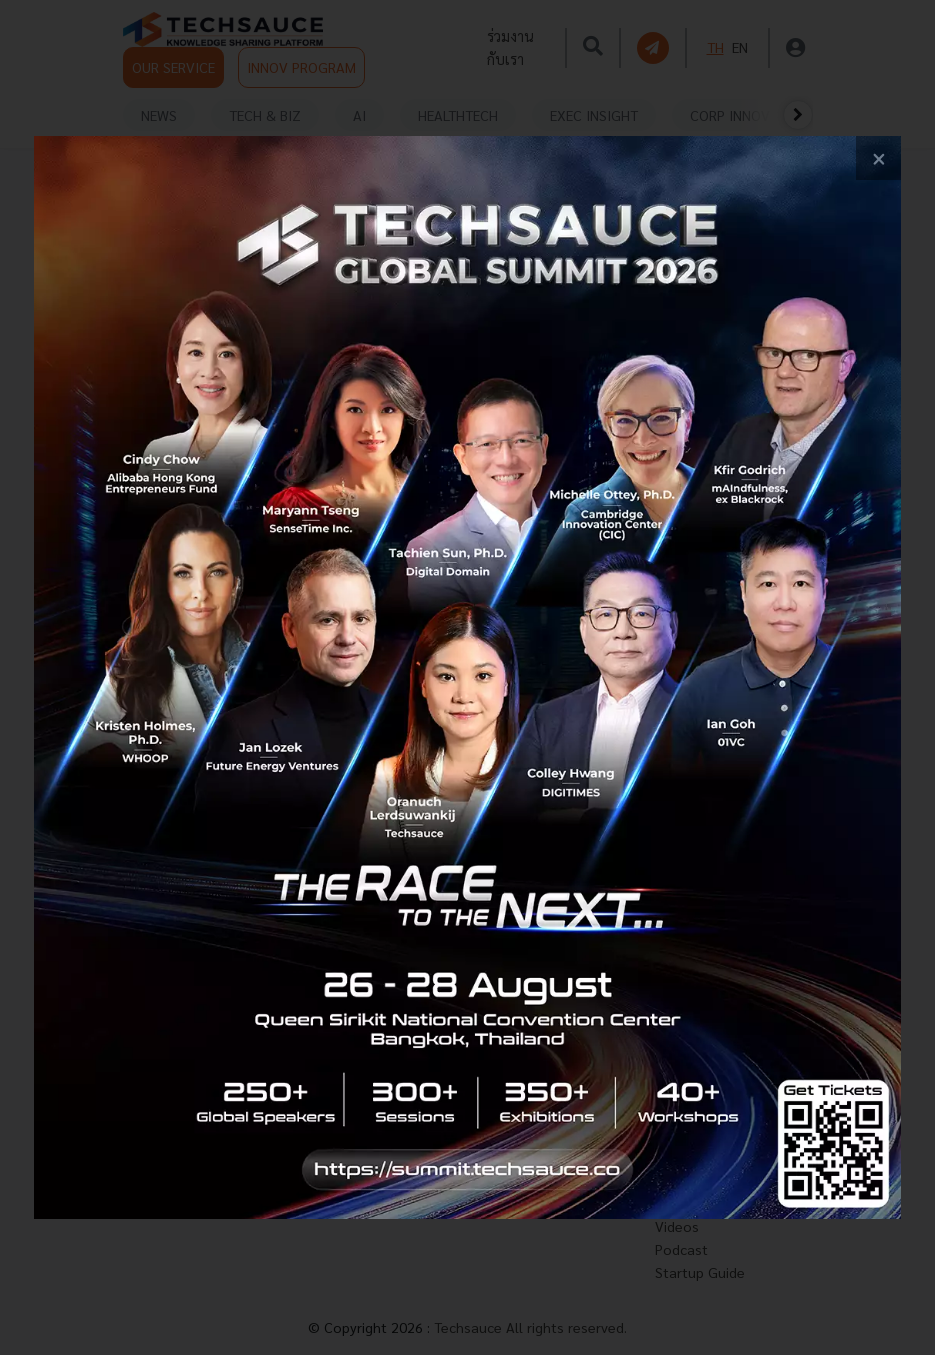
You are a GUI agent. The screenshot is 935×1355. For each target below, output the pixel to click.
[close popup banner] (878, 158)
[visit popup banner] (467, 678)
